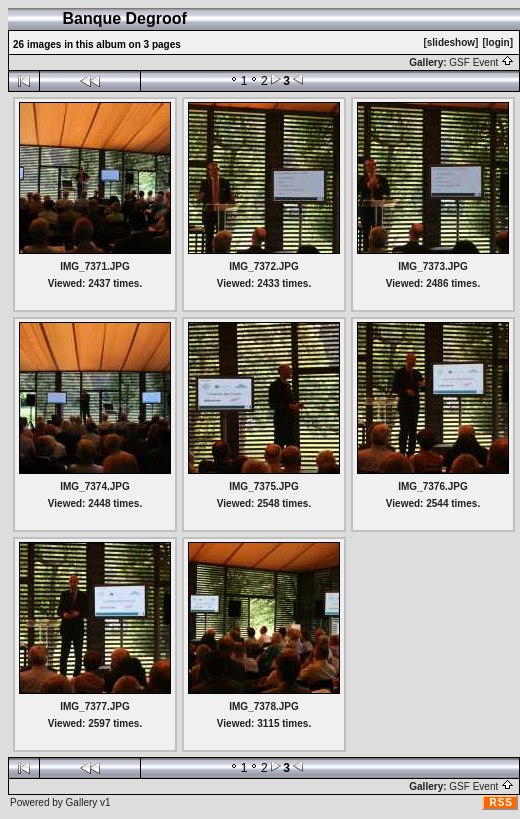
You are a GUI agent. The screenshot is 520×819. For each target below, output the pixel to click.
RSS (501, 802)
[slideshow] (450, 42)
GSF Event (481, 62)
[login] (497, 42)
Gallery (82, 802)
